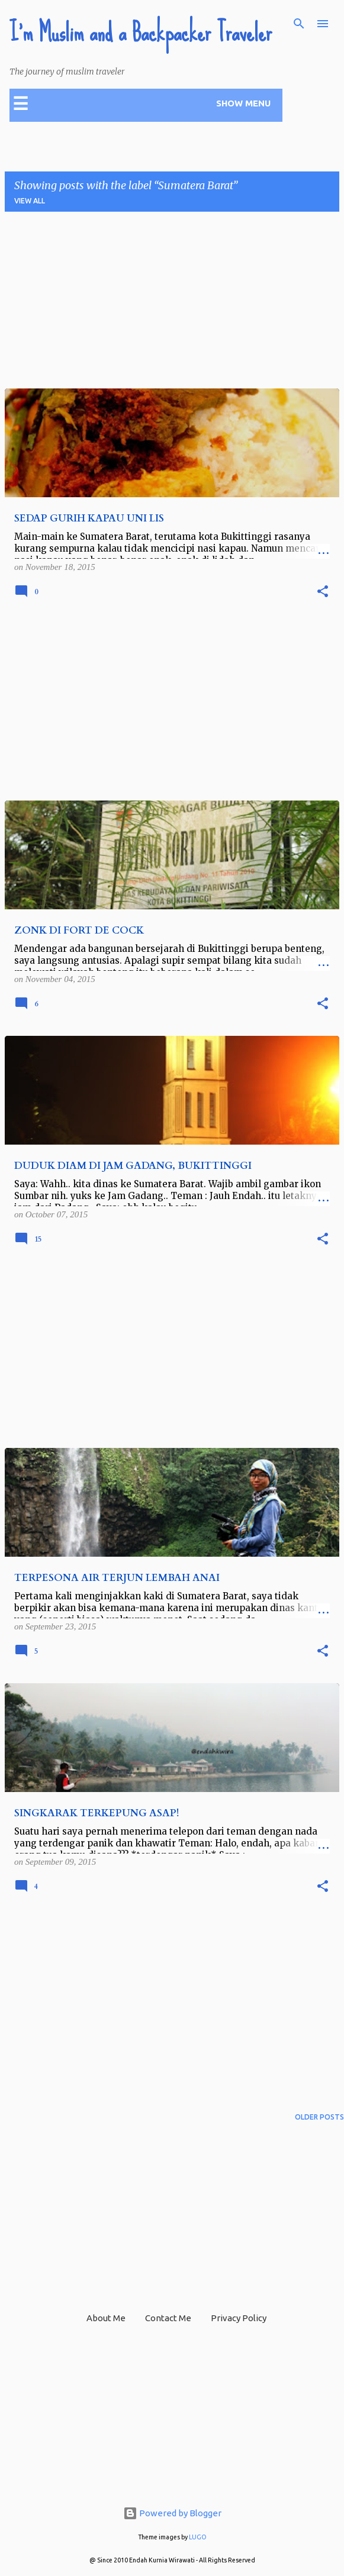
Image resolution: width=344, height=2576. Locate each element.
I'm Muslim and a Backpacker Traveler (140, 32)
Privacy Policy (238, 2318)
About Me (106, 2318)
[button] (323, 592)
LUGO (198, 2537)
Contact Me (168, 2318)
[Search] (299, 23)
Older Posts (319, 2117)
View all (29, 201)
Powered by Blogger (172, 2513)
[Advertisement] (172, 304)
